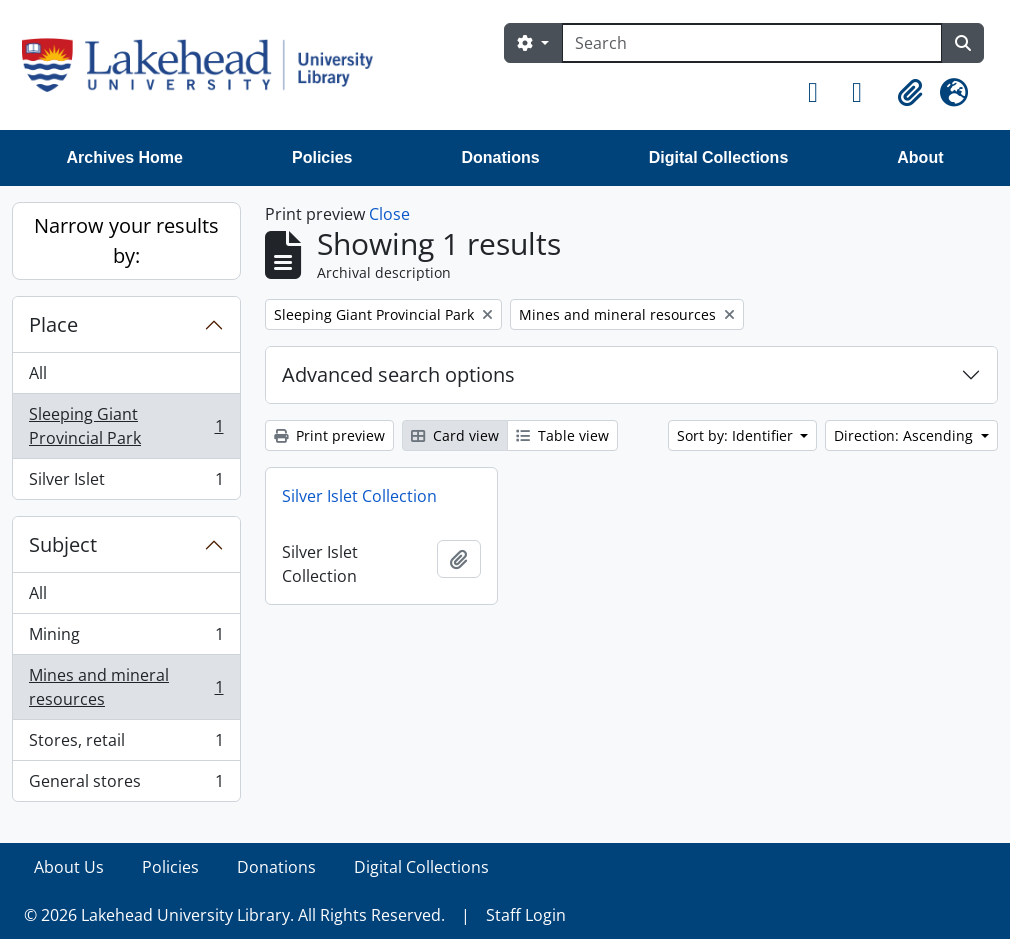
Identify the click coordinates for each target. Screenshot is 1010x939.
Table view (562, 435)
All (38, 373)
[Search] (752, 43)
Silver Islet (126, 483)
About (920, 157)
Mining (126, 638)
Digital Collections (719, 157)
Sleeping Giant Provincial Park (126, 426)
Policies (322, 157)
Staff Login (526, 915)
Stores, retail (126, 744)
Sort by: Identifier (737, 435)
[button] (822, 93)
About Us (69, 867)
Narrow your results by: (126, 240)
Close (389, 214)
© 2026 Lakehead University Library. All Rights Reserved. (234, 915)
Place (53, 324)
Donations (500, 157)
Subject (63, 544)
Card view (455, 435)
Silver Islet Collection (359, 496)
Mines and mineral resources (126, 687)
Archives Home (125, 157)
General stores (126, 785)
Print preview (329, 435)
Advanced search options (398, 374)
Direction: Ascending (905, 435)
